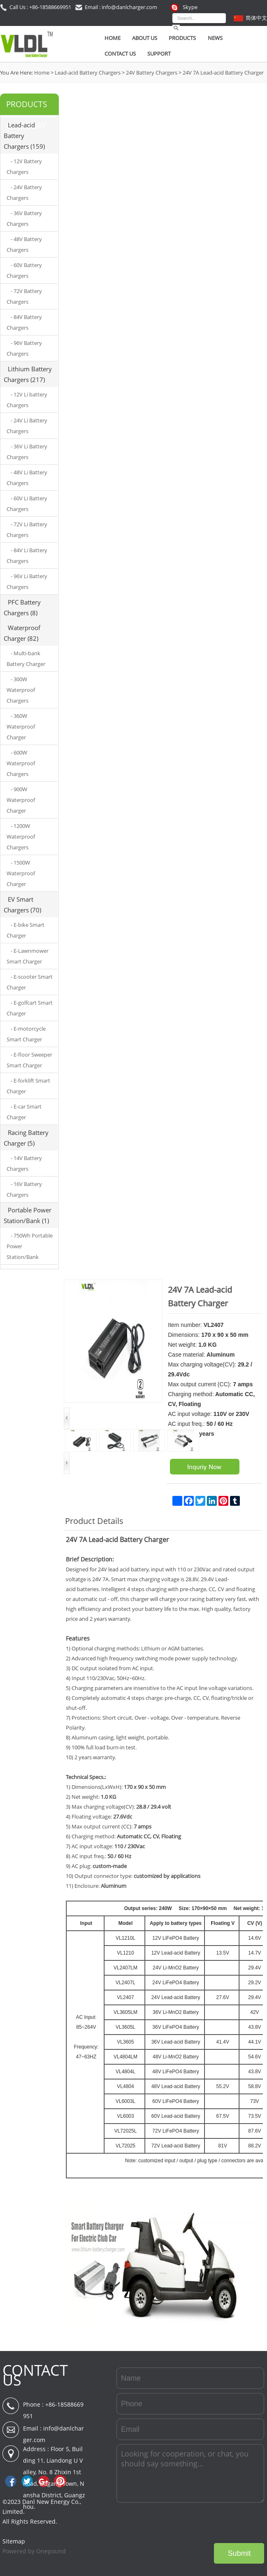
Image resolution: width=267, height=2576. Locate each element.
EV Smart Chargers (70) (22, 904)
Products (182, 38)
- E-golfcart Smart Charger (30, 1008)
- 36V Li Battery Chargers (27, 452)
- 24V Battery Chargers (24, 192)
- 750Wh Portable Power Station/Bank (30, 1246)
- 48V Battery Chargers (24, 244)
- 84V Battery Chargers (24, 322)
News (215, 38)
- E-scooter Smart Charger (30, 982)
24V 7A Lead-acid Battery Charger (223, 72)
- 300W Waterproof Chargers (21, 689)
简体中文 (256, 17)
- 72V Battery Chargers (24, 296)
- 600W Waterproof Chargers (21, 763)
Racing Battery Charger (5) (26, 1137)
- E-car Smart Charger (24, 1112)
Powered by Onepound (34, 2551)
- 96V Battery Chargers (24, 348)
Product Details (94, 1520)
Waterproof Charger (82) (22, 632)
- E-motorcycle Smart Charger (26, 1034)
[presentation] (201, 2523)
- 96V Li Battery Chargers (27, 581)
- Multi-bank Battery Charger (26, 658)
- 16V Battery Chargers (24, 1189)
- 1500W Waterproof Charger (21, 873)
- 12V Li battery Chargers (27, 400)
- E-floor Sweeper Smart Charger (29, 1060)
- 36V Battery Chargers (24, 218)
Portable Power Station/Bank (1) (27, 1215)
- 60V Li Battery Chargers (27, 504)
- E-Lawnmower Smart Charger (28, 956)
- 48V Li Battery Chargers (27, 478)
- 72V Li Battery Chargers (27, 529)
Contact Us (120, 53)
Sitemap (13, 2541)
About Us (144, 38)
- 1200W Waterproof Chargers (21, 836)
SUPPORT (159, 53)
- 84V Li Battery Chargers (27, 555)
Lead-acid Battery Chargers (88, 72)
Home (112, 38)
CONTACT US (35, 2375)
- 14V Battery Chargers (24, 1163)
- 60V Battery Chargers (24, 270)
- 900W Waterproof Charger (21, 799)
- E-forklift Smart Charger (28, 1086)
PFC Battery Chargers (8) (22, 607)
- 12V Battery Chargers (24, 166)
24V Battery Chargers (151, 72)
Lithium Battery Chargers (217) (28, 374)
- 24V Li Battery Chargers (27, 426)
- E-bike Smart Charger (25, 930)
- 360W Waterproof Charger (21, 726)
